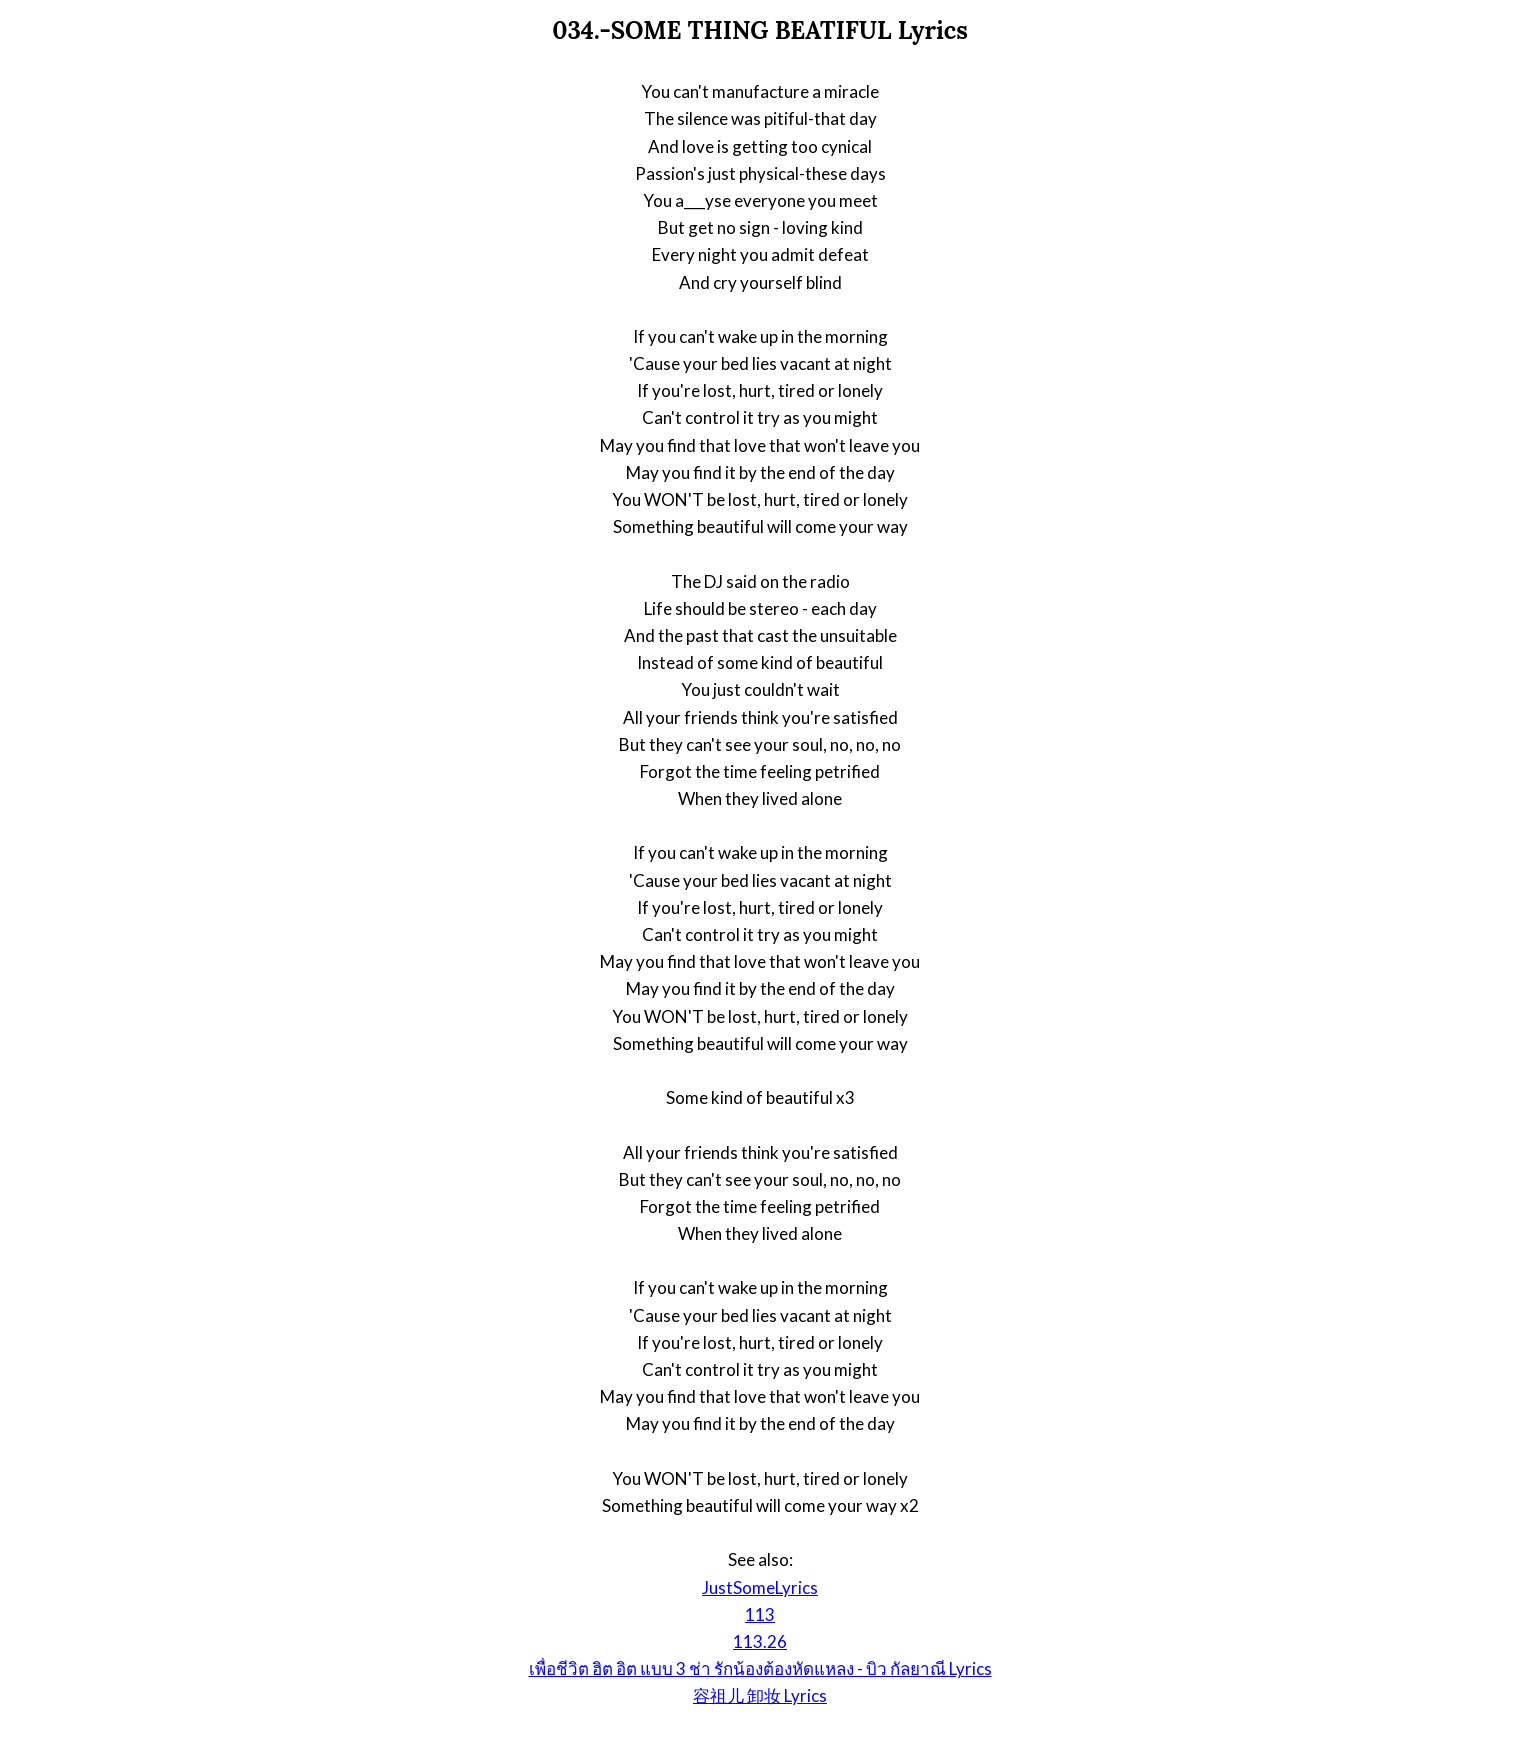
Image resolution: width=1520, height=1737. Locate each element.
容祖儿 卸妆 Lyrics (760, 1695)
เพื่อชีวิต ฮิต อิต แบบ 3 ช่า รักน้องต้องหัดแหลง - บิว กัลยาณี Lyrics (760, 1668)
